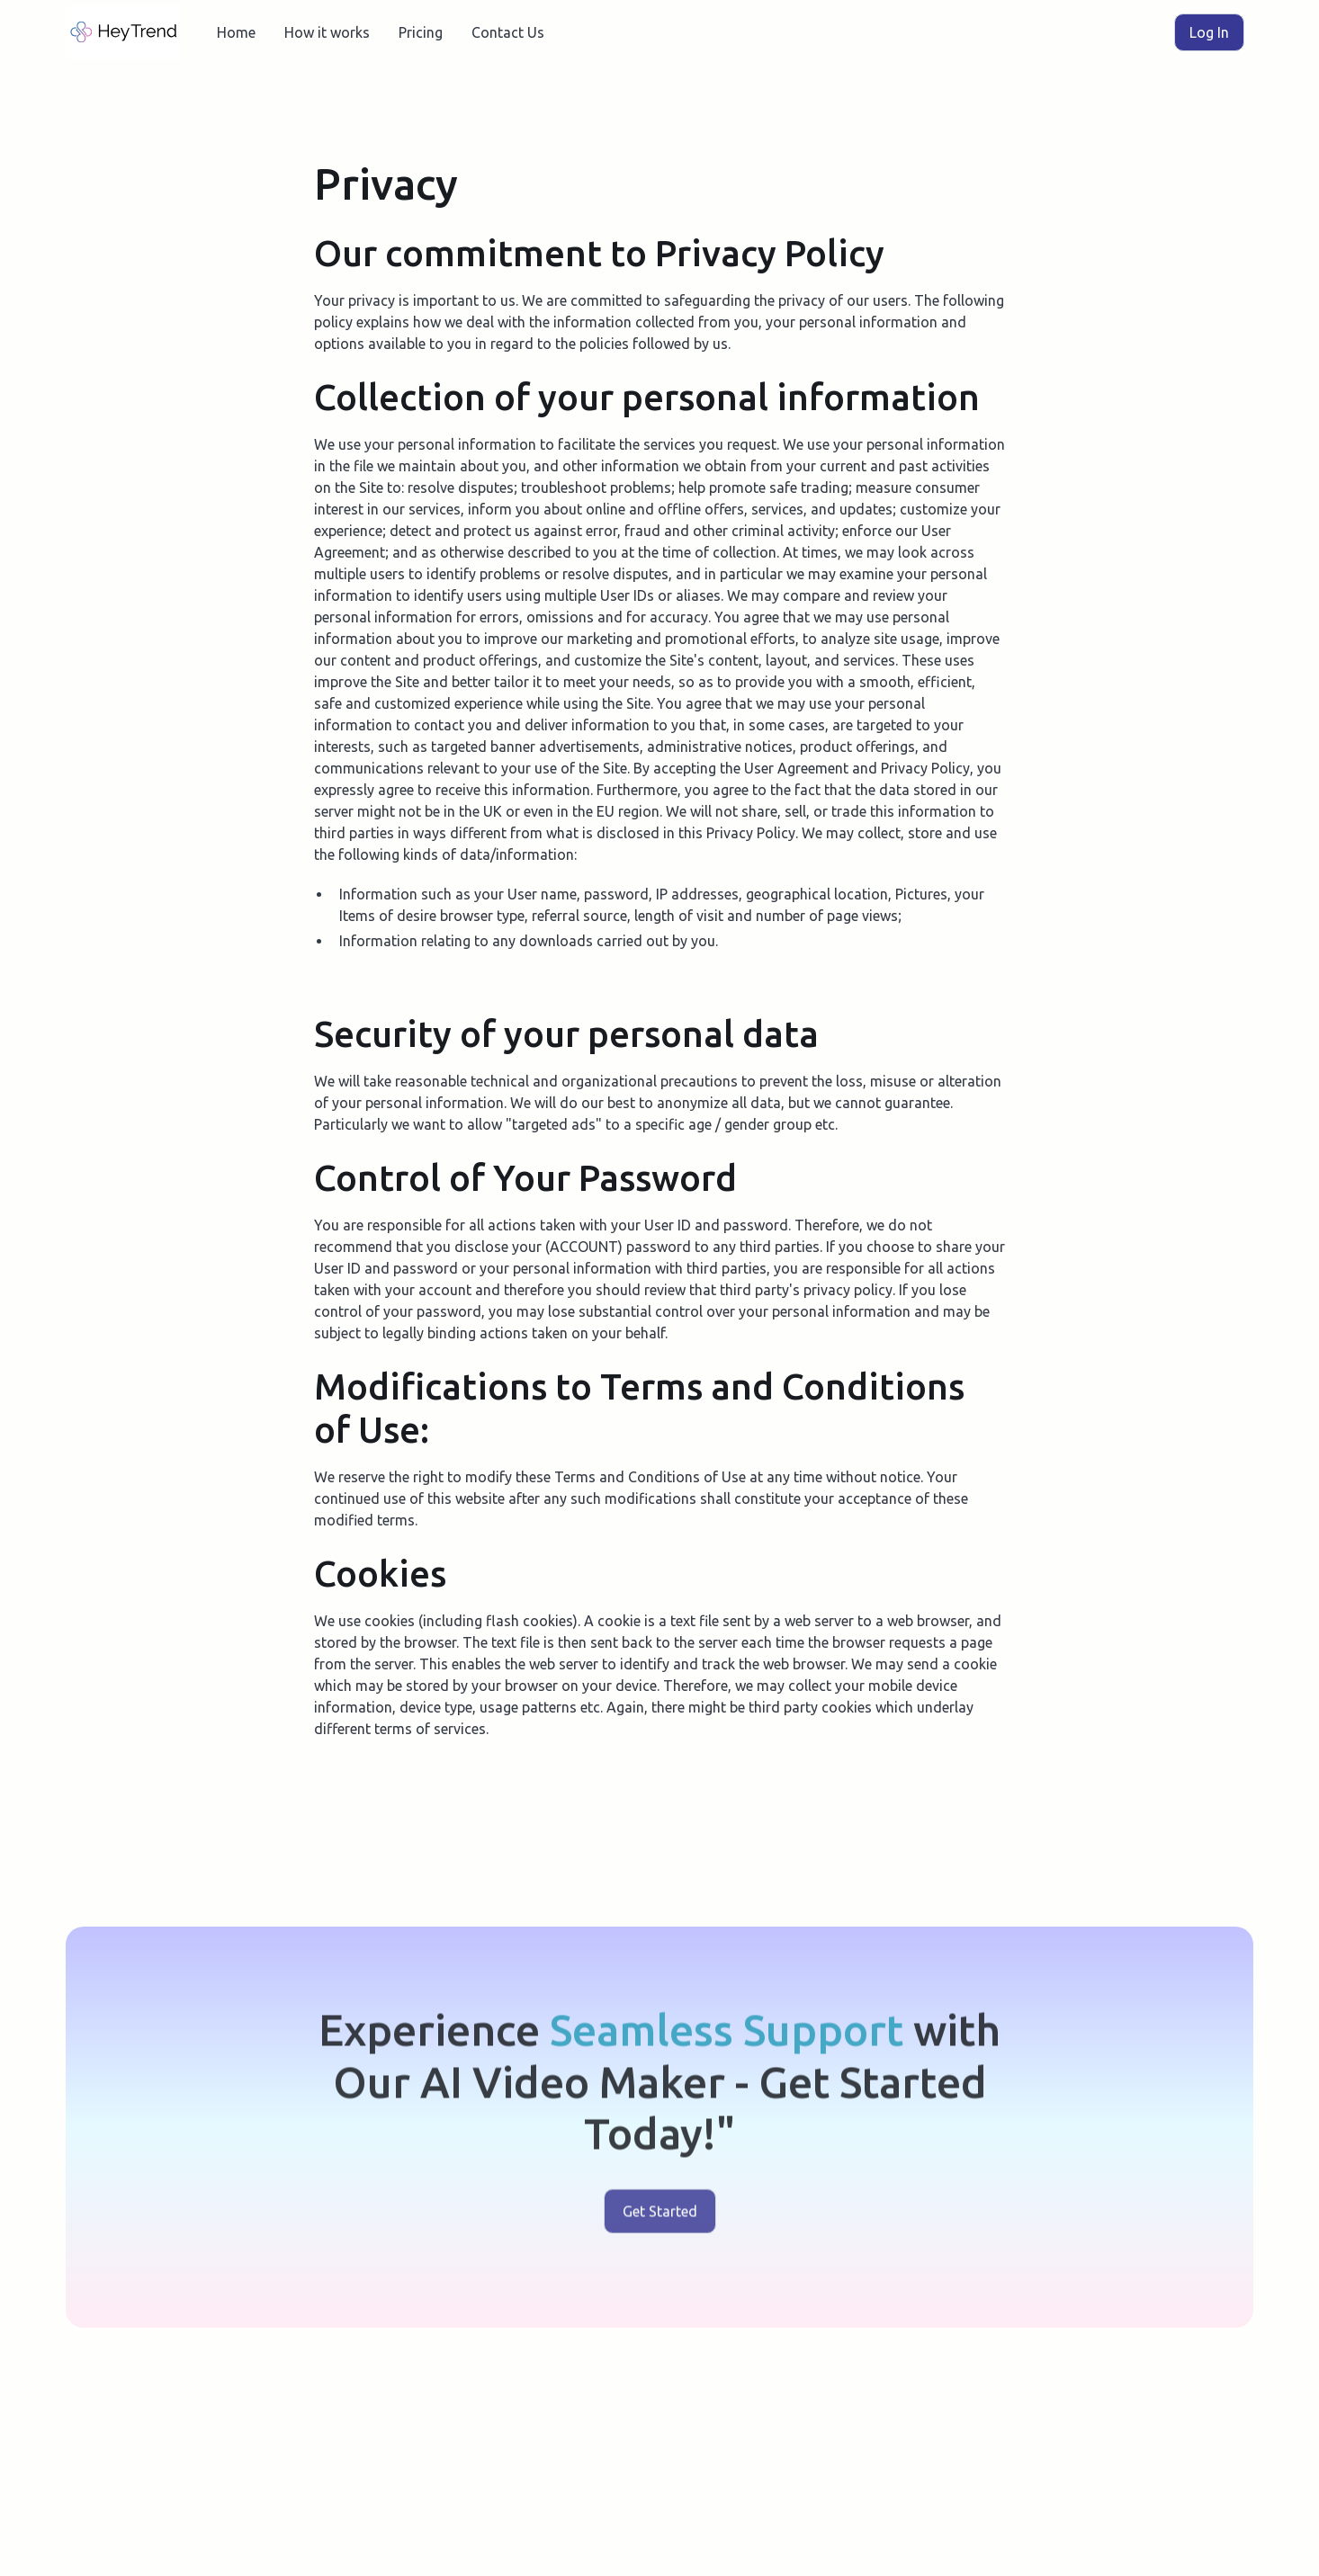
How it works (327, 32)
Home (236, 32)
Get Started (660, 2216)
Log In (1209, 32)
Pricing (421, 32)
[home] (123, 32)
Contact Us (507, 32)
